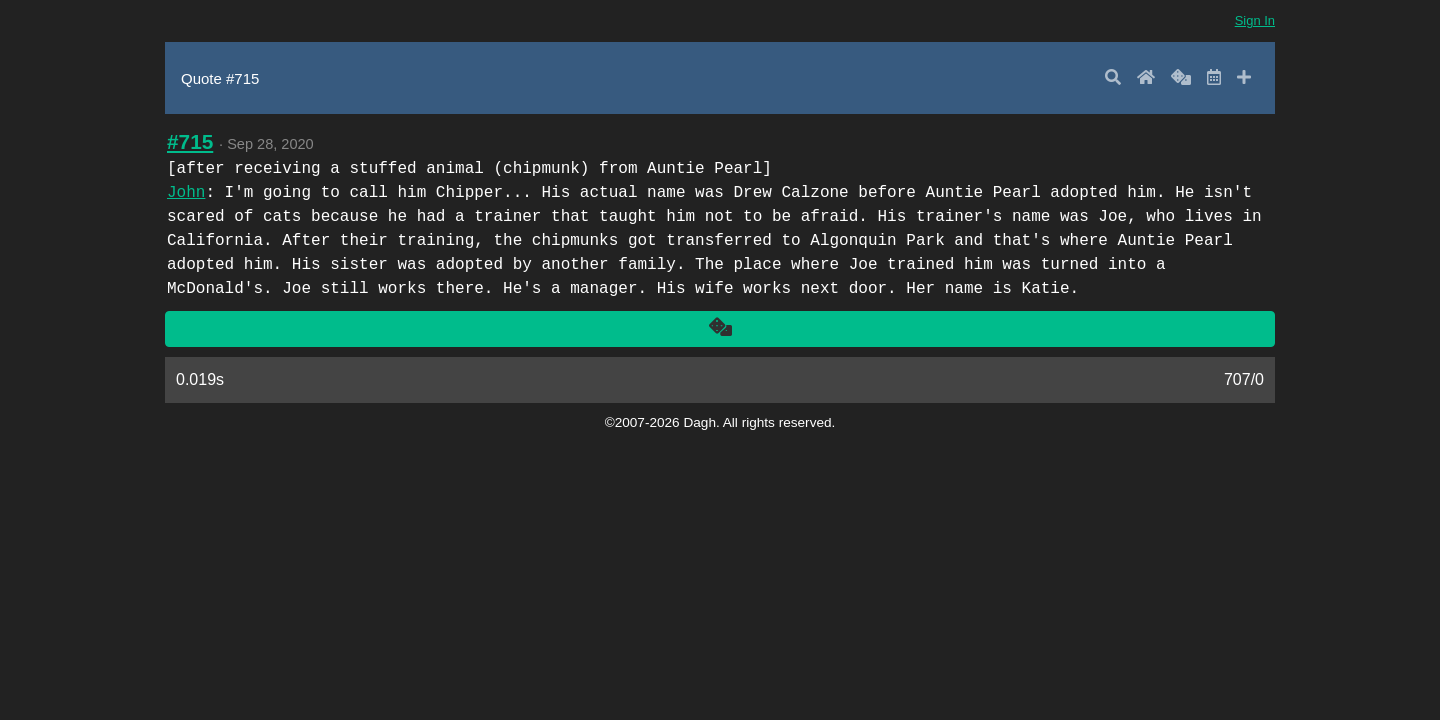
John (186, 193)
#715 (190, 141)
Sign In (1255, 20)
